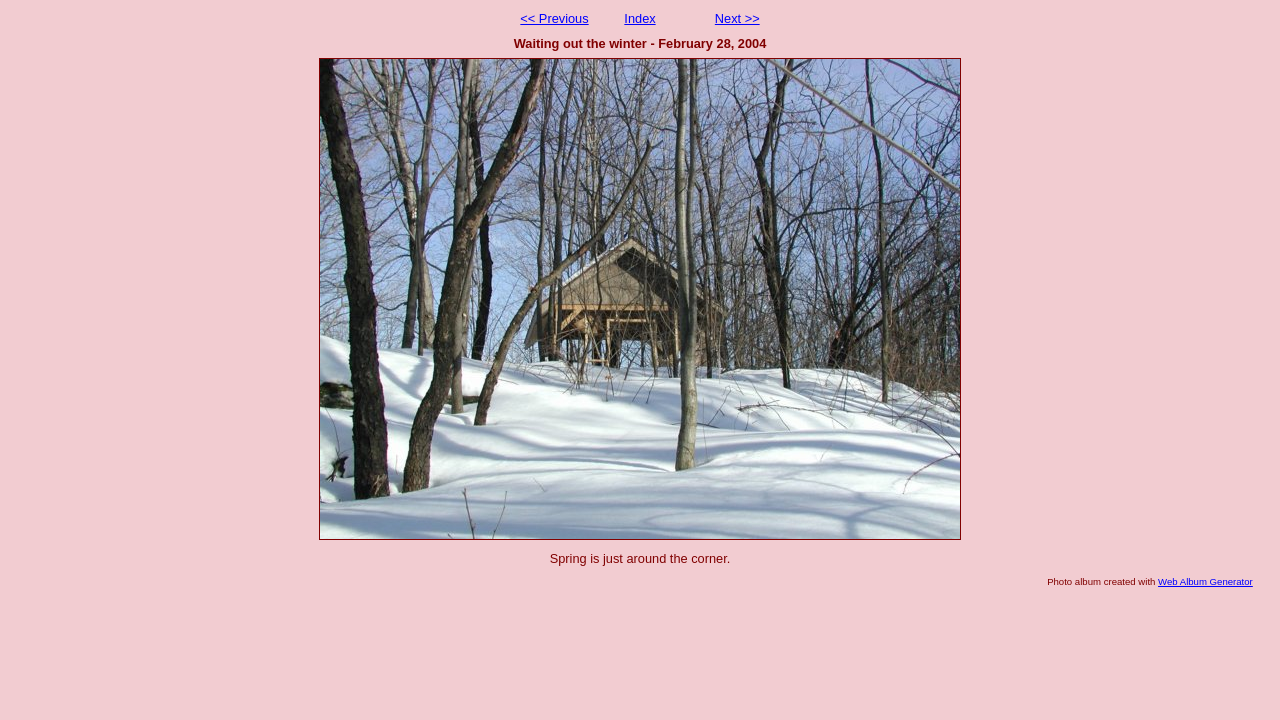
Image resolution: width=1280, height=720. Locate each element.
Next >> (737, 18)
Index (639, 18)
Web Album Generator (1205, 581)
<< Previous (554, 18)
